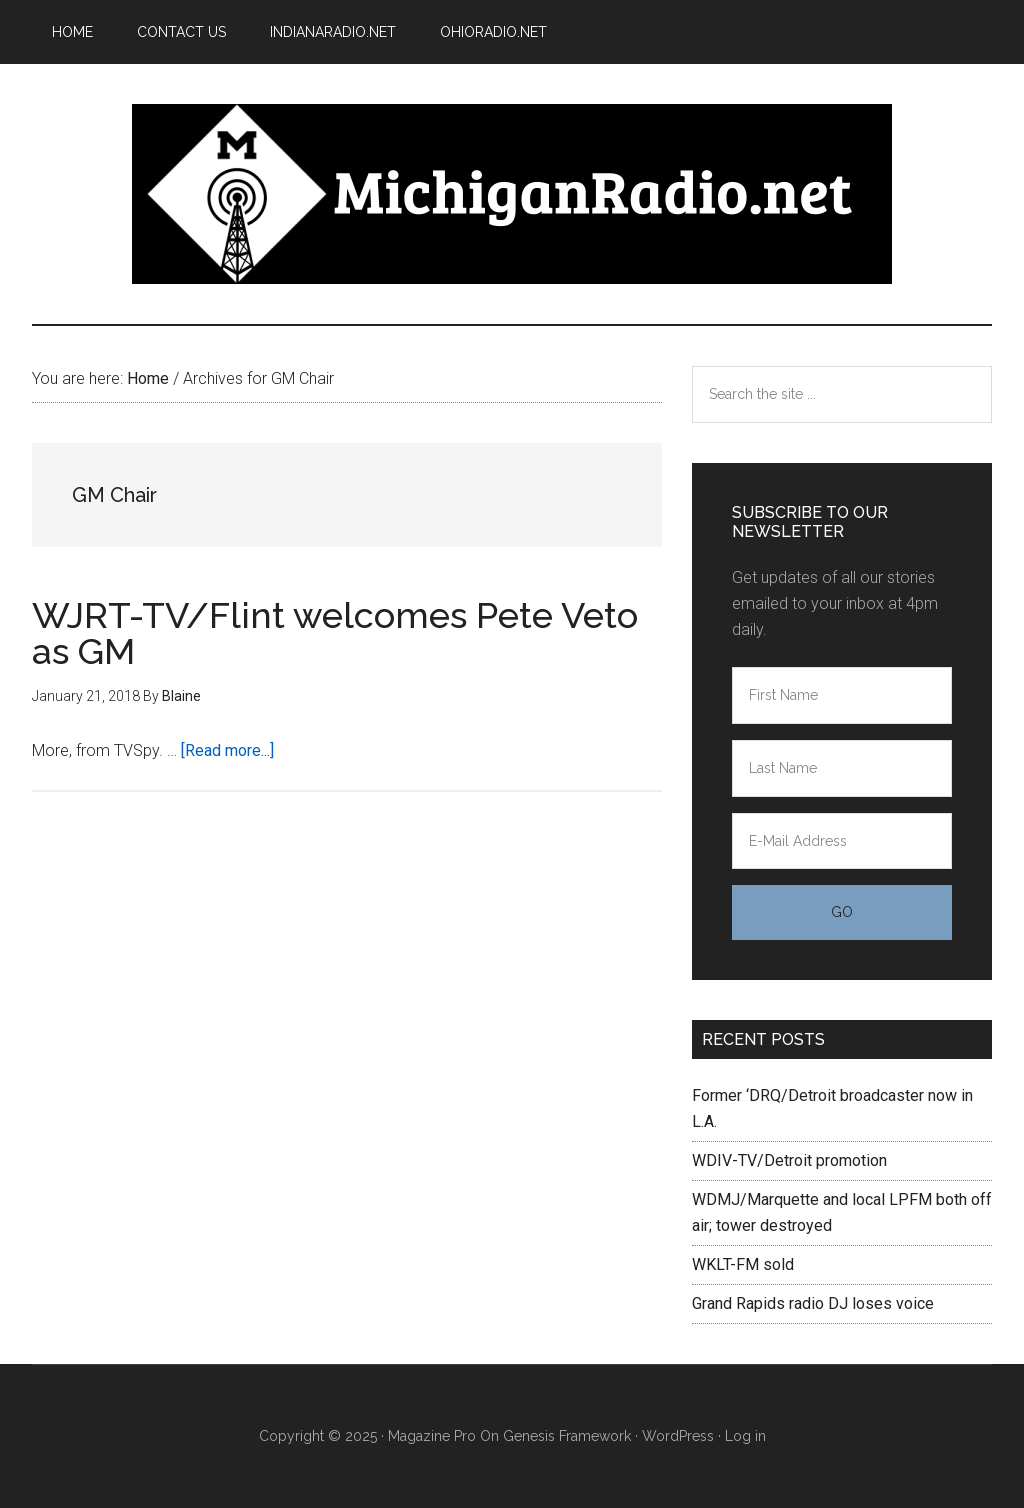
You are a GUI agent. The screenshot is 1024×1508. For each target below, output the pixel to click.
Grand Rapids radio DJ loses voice (813, 1303)
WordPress (678, 1436)
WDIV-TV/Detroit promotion (789, 1160)
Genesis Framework (567, 1436)
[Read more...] (227, 750)
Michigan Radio (512, 194)
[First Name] (842, 695)
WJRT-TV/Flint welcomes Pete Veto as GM (335, 633)
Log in (745, 1436)
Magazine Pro (432, 1436)
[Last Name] (842, 768)
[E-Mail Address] (842, 841)
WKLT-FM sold (743, 1264)
